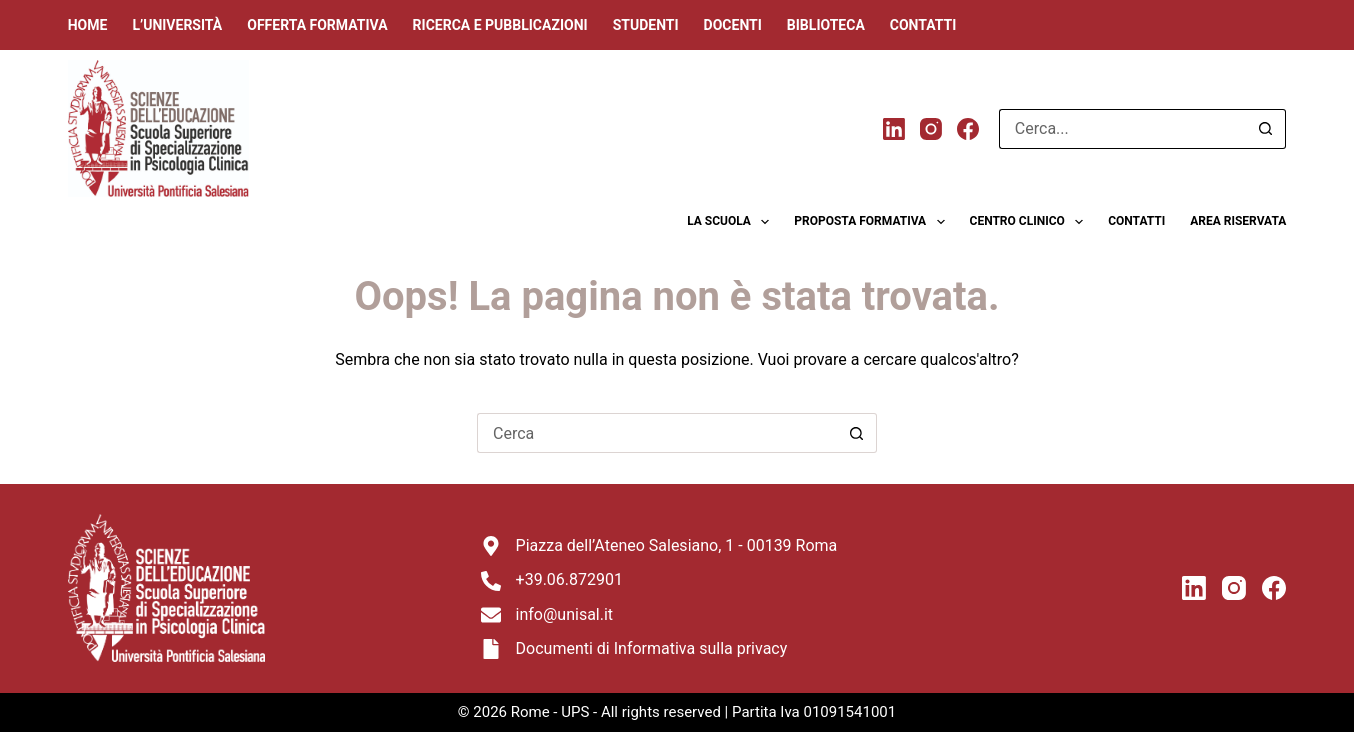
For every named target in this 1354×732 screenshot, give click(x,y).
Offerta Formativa (317, 25)
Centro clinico (1031, 222)
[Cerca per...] (1122, 129)
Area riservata (1238, 221)
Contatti (923, 25)
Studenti (646, 25)
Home (88, 25)
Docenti (733, 25)
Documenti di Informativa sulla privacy (652, 648)
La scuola (732, 222)
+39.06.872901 (569, 579)
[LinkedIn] (894, 129)
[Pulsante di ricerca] (1266, 129)
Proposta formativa (873, 222)
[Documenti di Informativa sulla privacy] (491, 649)
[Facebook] (968, 129)
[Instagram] (931, 129)
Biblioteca (826, 25)
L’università (177, 25)
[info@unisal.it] (491, 615)
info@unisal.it (565, 614)
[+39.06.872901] (491, 581)
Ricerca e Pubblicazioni (500, 25)
